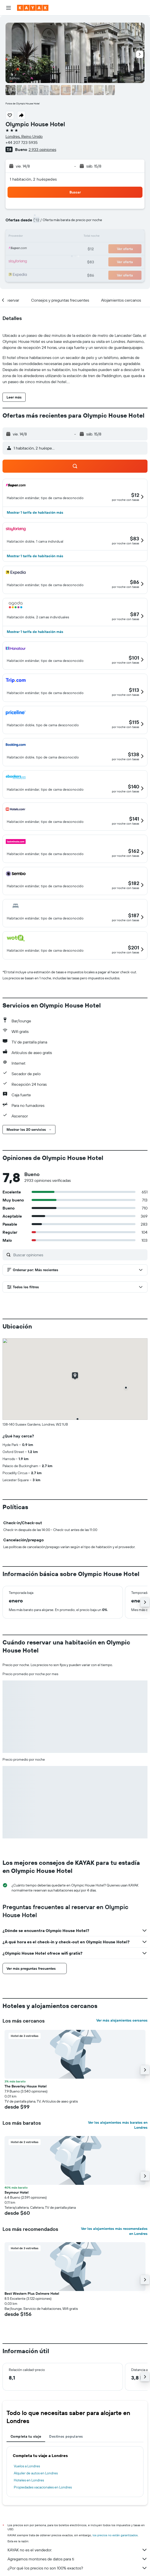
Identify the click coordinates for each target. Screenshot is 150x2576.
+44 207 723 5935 (22, 142)
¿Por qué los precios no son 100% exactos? (77, 2568)
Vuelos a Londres (27, 2466)
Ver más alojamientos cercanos (121, 2020)
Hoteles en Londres (29, 2480)
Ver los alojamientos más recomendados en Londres (114, 2231)
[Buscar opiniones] (79, 1254)
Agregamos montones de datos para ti (77, 2559)
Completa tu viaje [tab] (26, 2436)
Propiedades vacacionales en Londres (43, 2487)
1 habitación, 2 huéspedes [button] (33, 179)
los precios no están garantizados (115, 2535)
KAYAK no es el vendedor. (77, 2550)
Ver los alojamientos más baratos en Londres (117, 2125)
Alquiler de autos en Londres (36, 2473)
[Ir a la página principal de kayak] (32, 8)
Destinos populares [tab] (66, 2436)
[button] (8, 7)
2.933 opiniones (42, 149)
